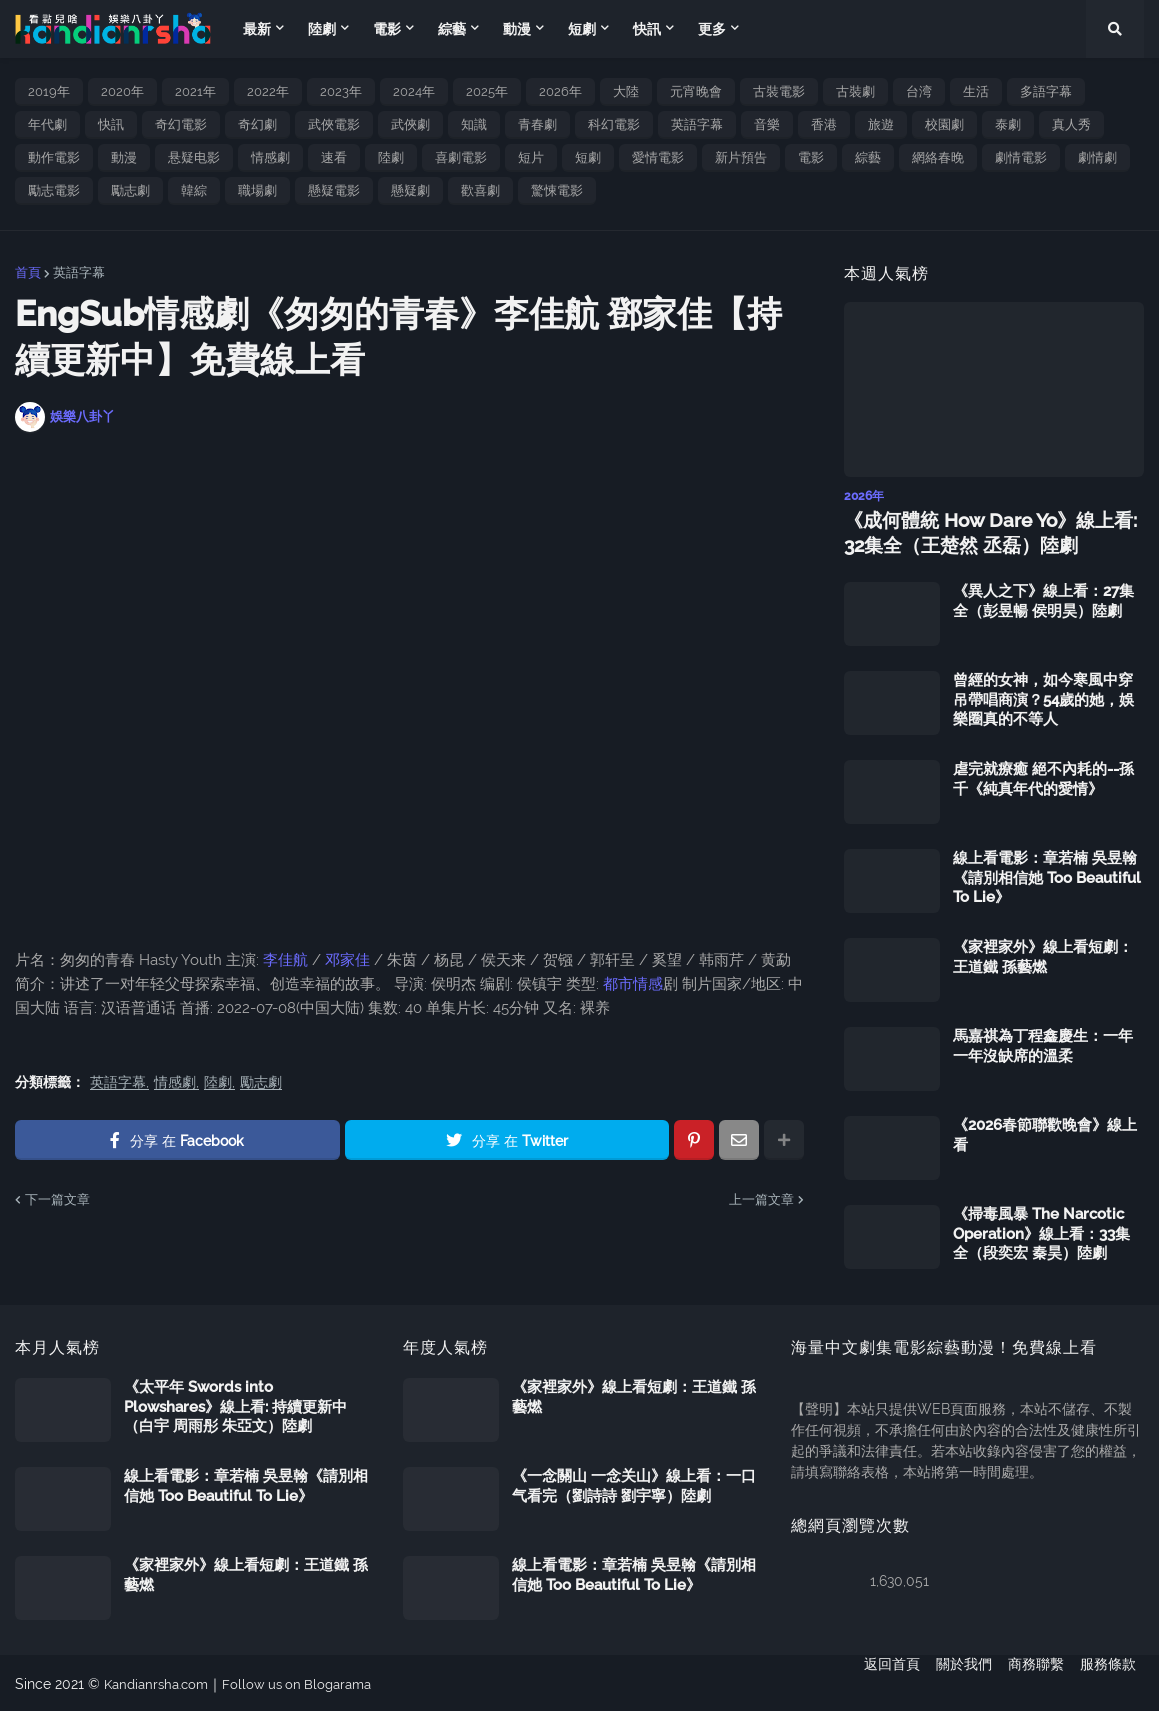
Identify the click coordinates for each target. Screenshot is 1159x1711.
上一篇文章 (761, 1199)
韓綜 (194, 190)
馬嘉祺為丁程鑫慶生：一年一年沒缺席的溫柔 (1043, 1044)
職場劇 (257, 190)
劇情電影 (1021, 157)
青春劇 (537, 124)
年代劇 (47, 124)
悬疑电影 (194, 157)
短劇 (588, 157)
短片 (531, 157)
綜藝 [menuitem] (452, 29)
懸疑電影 (334, 190)
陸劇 (391, 157)
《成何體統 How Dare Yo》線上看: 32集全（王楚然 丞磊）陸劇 (982, 531)
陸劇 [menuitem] (322, 29)
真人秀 (1071, 124)
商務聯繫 (1036, 1682)
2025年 (487, 91)
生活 (976, 91)
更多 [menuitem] (712, 29)
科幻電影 (614, 124)
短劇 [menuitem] (582, 29)
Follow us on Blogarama (310, 1682)
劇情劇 (1097, 157)
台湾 (919, 91)
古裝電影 (779, 91)
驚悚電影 (557, 190)
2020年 (122, 91)
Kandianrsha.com (160, 1682)
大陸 (626, 91)
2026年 (560, 91)
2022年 (268, 91)
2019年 (49, 91)
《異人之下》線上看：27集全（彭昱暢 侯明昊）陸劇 (1043, 599)
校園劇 (944, 124)
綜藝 (868, 157)
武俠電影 (334, 124)
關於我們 (956, 1682)
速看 (334, 157)
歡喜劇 (480, 190)
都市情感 (631, 984)
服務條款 (1116, 1682)
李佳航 (285, 960)
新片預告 (741, 157)
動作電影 (54, 157)
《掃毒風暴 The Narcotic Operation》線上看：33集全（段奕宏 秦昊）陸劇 (1041, 1231)
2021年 (195, 91)
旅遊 (881, 124)
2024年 (414, 91)
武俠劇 (410, 124)
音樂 (767, 124)
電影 (811, 157)
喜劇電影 (461, 157)
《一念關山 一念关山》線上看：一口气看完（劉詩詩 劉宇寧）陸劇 (634, 1484)
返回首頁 (876, 1682)
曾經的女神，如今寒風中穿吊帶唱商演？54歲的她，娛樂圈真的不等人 (1043, 697)
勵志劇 (130, 190)
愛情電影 (658, 157)
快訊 (111, 124)
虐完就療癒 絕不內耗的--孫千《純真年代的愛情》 (1043, 777)
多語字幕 (1046, 91)
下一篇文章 (57, 1199)
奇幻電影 (181, 124)
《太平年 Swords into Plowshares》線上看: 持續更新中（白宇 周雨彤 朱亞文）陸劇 (235, 1404)
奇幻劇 (257, 124)
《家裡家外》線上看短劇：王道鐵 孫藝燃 (1043, 955)
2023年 (341, 91)
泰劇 (1008, 124)
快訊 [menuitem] (647, 29)
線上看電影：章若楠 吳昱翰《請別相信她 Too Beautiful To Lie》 (1047, 875)
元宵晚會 (696, 91)
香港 (824, 124)
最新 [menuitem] (257, 29)
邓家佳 (347, 960)
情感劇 (270, 157)
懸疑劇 (410, 190)
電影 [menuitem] (387, 29)
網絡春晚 (938, 157)
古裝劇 (855, 91)
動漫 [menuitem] (517, 29)
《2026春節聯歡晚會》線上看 (1045, 1133)
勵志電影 (54, 190)
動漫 (124, 157)
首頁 (28, 272)
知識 (474, 124)
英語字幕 (697, 124)
